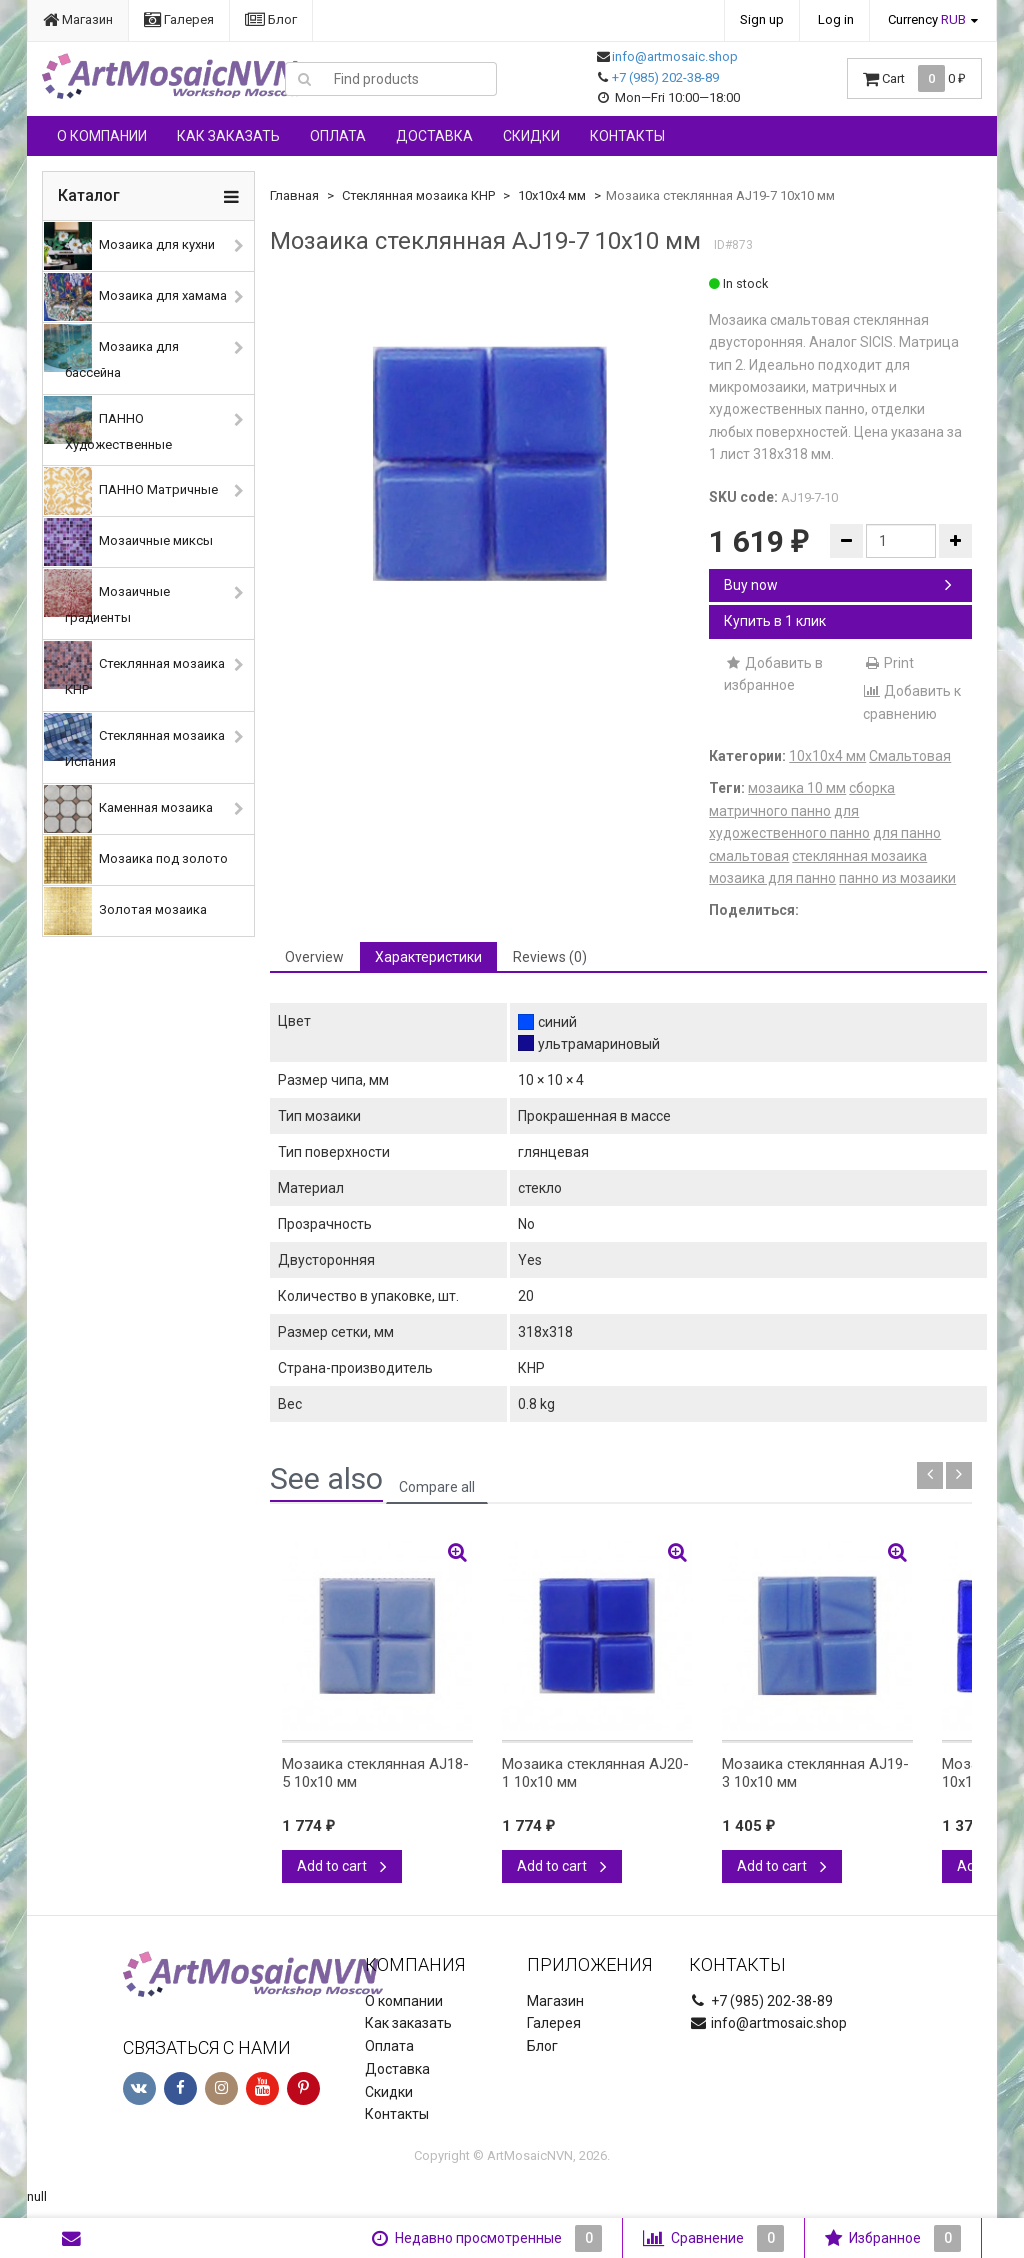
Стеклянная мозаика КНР (134, 669)
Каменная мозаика (128, 809)
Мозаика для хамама (135, 297)
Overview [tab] (314, 957)
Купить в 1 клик (775, 621)
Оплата (338, 136)
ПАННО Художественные (108, 424)
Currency (927, 19)
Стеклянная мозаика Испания (134, 741)
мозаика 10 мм (797, 788)
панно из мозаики (897, 878)
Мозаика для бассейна (111, 352)
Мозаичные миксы (128, 542)
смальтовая (749, 856)
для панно (907, 833)
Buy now (838, 585)
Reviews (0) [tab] (550, 957)
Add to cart (342, 1866)
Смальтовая (910, 756)
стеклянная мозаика (859, 856)
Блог (271, 19)
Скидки (531, 136)
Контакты (627, 136)
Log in (836, 19)
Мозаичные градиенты (107, 597)
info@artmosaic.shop (675, 56)
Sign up (762, 19)
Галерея (179, 19)
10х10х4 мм (552, 195)
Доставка (434, 136)
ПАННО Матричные (131, 491)
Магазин (78, 19)
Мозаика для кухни (129, 246)
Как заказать (228, 136)
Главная (294, 195)
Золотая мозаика (125, 911)
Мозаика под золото (136, 860)
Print (888, 663)
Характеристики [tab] (428, 957)
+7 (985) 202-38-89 (665, 77)
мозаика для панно (772, 878)
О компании (102, 136)
